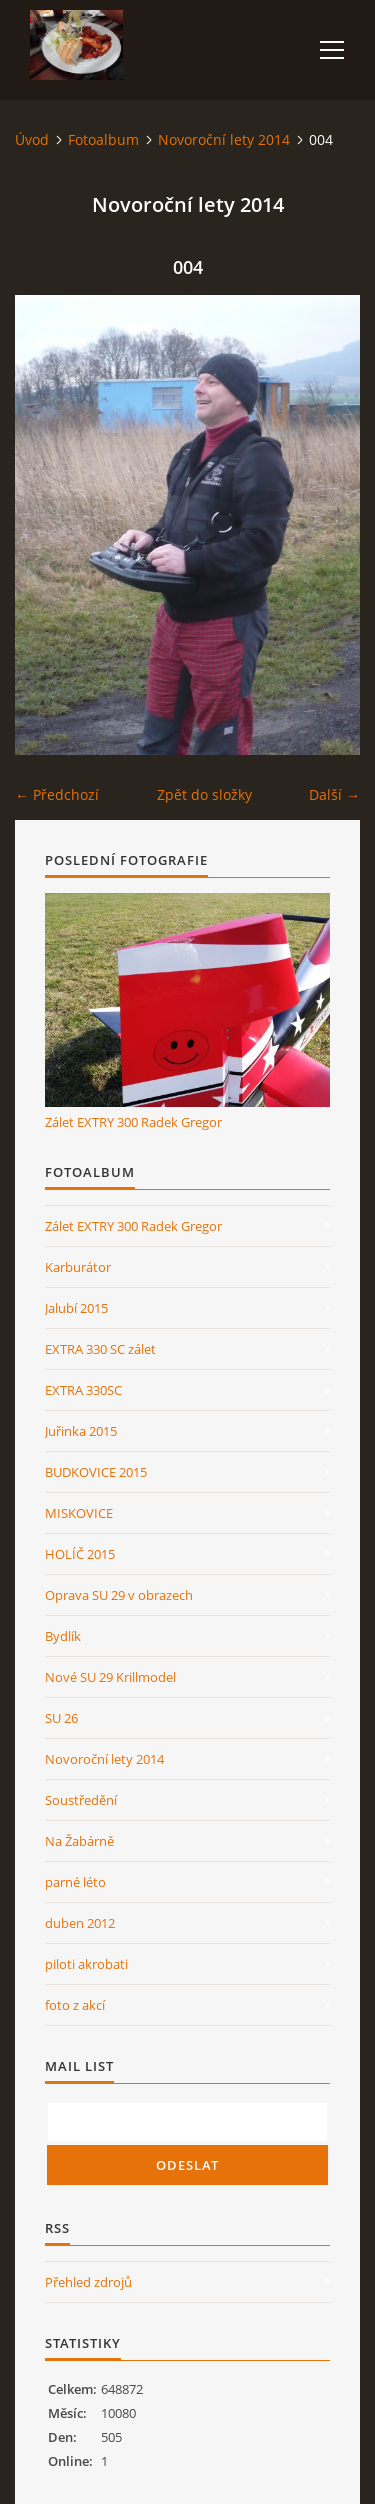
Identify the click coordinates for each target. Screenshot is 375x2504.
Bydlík (63, 1636)
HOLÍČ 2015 (80, 1554)
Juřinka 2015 (81, 1431)
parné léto (75, 1882)
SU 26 (61, 1718)
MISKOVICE (79, 1513)
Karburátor (78, 1267)
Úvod (32, 139)
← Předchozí (57, 794)
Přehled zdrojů (88, 2282)
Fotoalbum (103, 139)
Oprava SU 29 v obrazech (119, 1595)
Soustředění (81, 1800)
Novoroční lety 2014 (224, 139)
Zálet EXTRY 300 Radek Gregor (133, 1122)
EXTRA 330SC (83, 1390)
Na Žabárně (79, 1841)
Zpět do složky (204, 794)
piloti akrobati (86, 1964)
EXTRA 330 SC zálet (100, 1349)
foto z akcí (75, 2005)
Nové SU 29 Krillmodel (110, 1677)
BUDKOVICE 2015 (96, 1472)
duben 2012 (80, 1923)
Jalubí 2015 (76, 1308)
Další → (334, 794)
